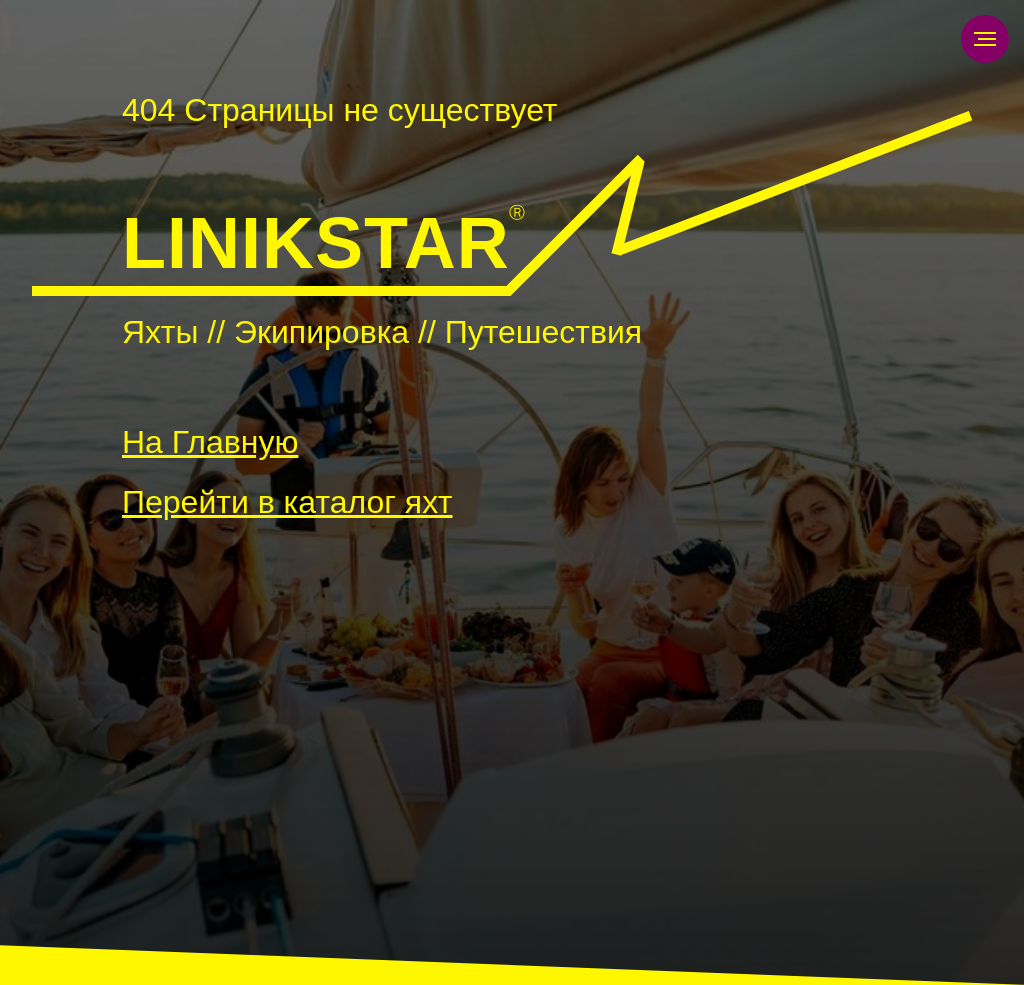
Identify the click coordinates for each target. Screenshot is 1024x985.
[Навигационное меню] (985, 39)
